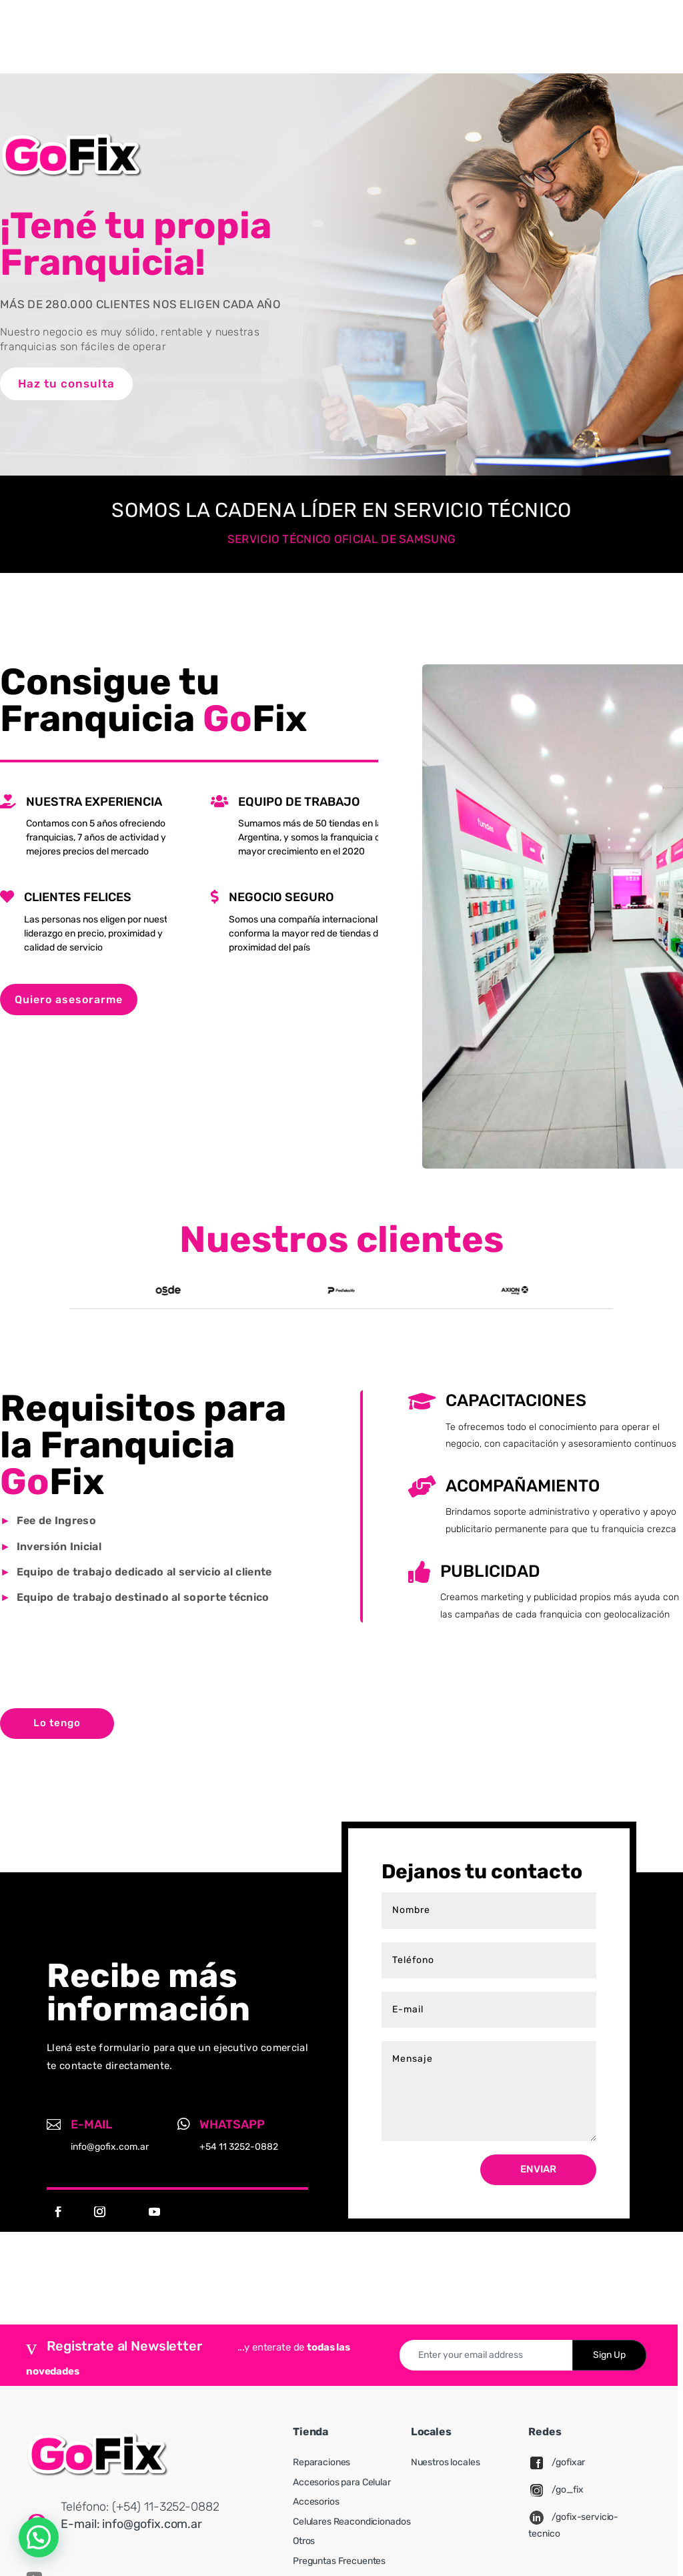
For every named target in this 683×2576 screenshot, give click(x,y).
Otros (304, 2541)
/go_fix (567, 2489)
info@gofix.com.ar (152, 2524)
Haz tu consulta (66, 383)
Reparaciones (321, 2462)
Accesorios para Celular (342, 2482)
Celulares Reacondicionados (351, 2521)
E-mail (91, 2124)
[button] (39, 2537)
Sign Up (609, 2355)
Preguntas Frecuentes (339, 2561)
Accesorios (316, 2501)
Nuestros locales (445, 2462)
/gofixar (568, 2462)
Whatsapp (232, 2124)
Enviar (538, 2169)
